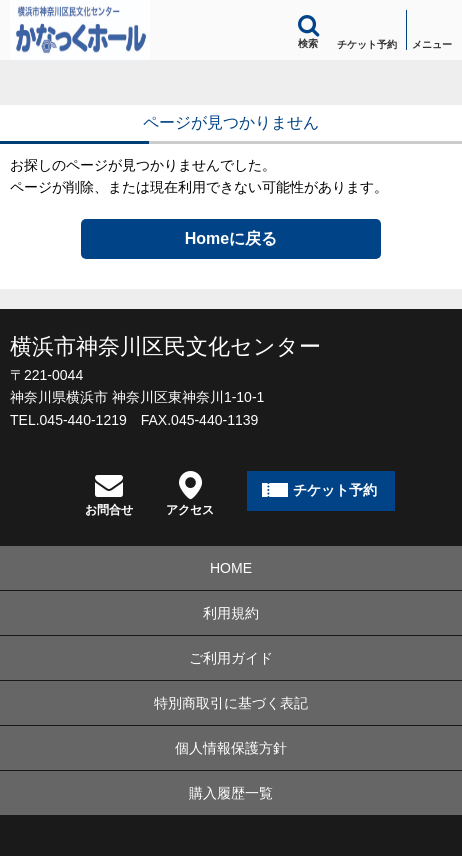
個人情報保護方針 (231, 748)
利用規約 (231, 613)
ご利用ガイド (231, 658)
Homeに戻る (231, 238)
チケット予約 (367, 44)
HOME (231, 568)
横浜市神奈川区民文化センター (165, 346)
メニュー (432, 44)
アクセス (190, 493)
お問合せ (109, 493)
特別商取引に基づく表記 (231, 703)
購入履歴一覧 (231, 793)
